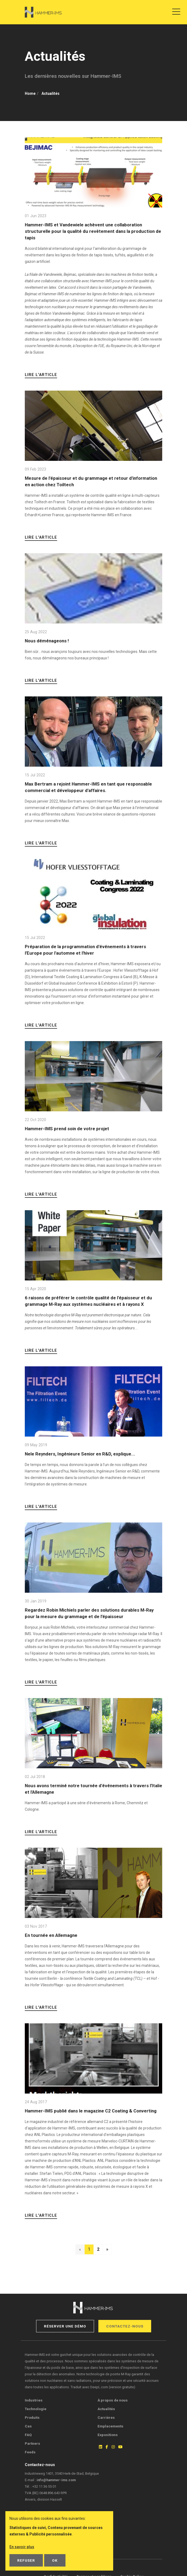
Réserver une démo (65, 2326)
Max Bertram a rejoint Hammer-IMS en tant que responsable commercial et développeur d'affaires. (88, 787)
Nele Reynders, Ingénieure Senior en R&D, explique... (80, 1454)
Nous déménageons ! (47, 640)
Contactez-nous (124, 2326)
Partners (32, 2443)
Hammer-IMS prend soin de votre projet (67, 1128)
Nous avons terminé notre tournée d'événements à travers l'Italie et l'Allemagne (93, 1789)
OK (55, 2560)
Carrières (106, 2417)
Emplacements (110, 2426)
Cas (28, 2426)
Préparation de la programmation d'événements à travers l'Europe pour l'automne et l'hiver (85, 950)
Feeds (30, 2452)
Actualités (106, 2409)
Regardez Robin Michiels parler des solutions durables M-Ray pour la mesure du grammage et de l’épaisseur (89, 1613)
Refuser (26, 2560)
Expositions (108, 2435)
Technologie (35, 2409)
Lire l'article (41, 375)
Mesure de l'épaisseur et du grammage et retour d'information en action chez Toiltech (91, 481)
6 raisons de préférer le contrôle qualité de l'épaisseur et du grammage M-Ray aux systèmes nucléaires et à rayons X (88, 1301)
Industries (34, 2400)
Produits (32, 2417)
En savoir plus (21, 2547)
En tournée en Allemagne (51, 1935)
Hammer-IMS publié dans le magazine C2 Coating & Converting (91, 2111)
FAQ (28, 2435)
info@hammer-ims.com (56, 2480)
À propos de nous (113, 2400)
